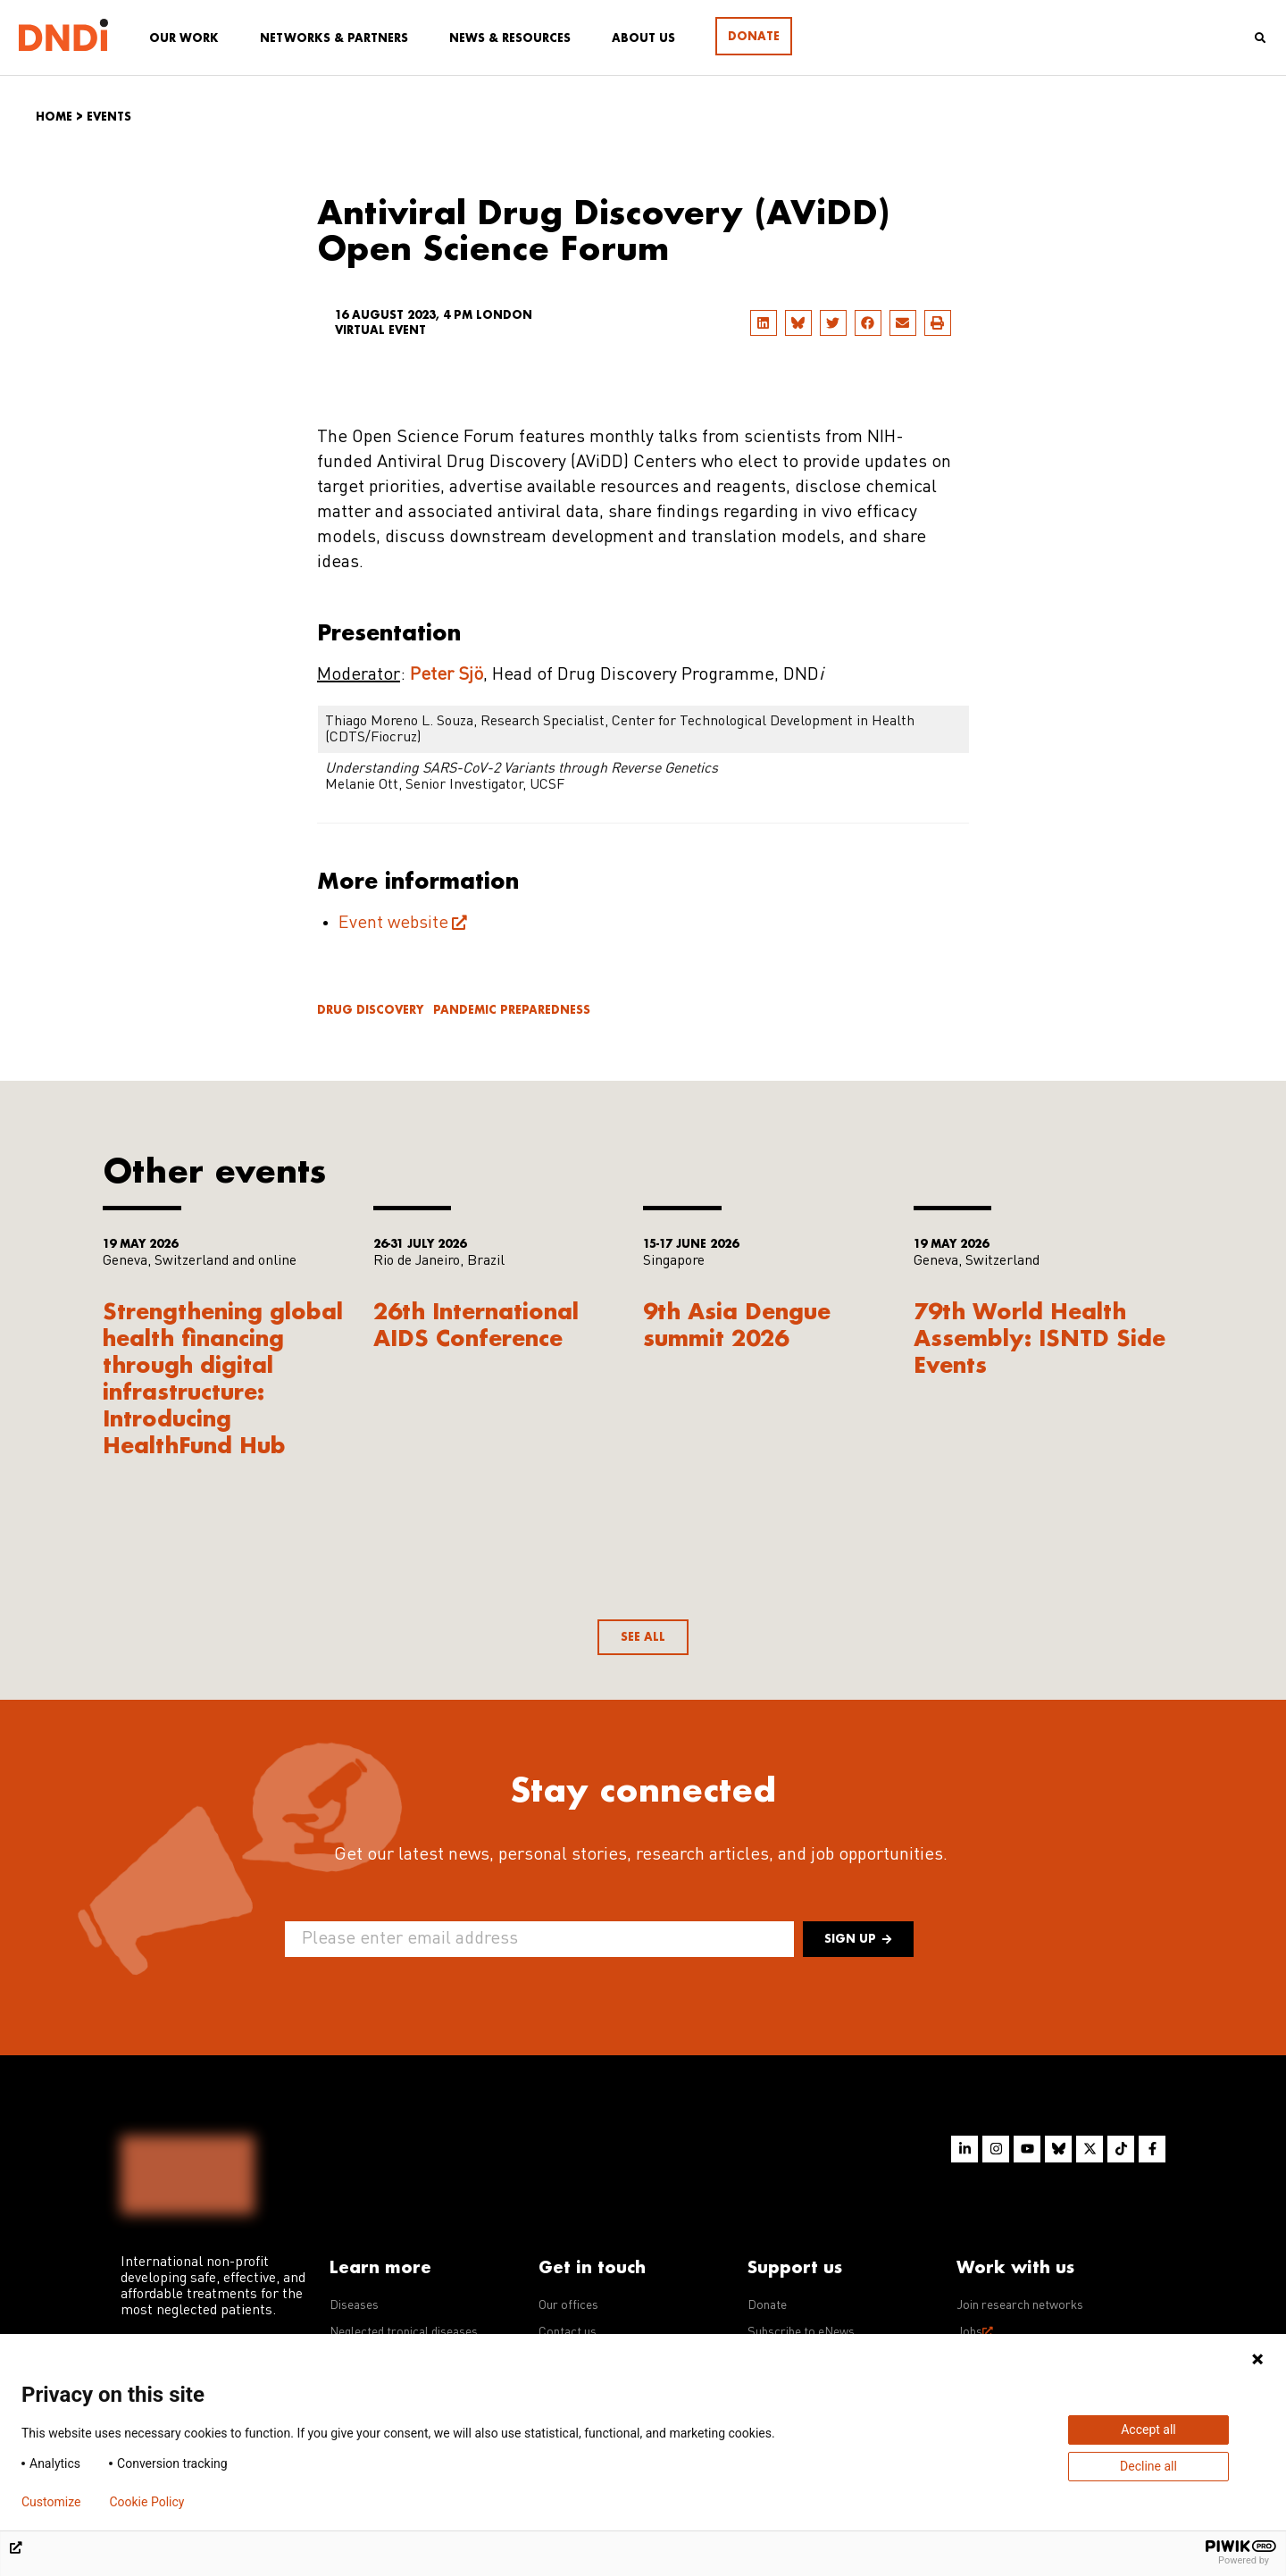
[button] (763, 323)
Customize (50, 2502)
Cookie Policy (146, 2502)
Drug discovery (370, 1009)
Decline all (1148, 2466)
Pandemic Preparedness (511, 1009)
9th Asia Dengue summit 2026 (737, 1324)
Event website (393, 924)
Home (54, 116)
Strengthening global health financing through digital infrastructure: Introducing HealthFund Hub (223, 1378)
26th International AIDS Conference (476, 1324)
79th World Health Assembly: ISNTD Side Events (1039, 1337)
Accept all (1148, 2429)
